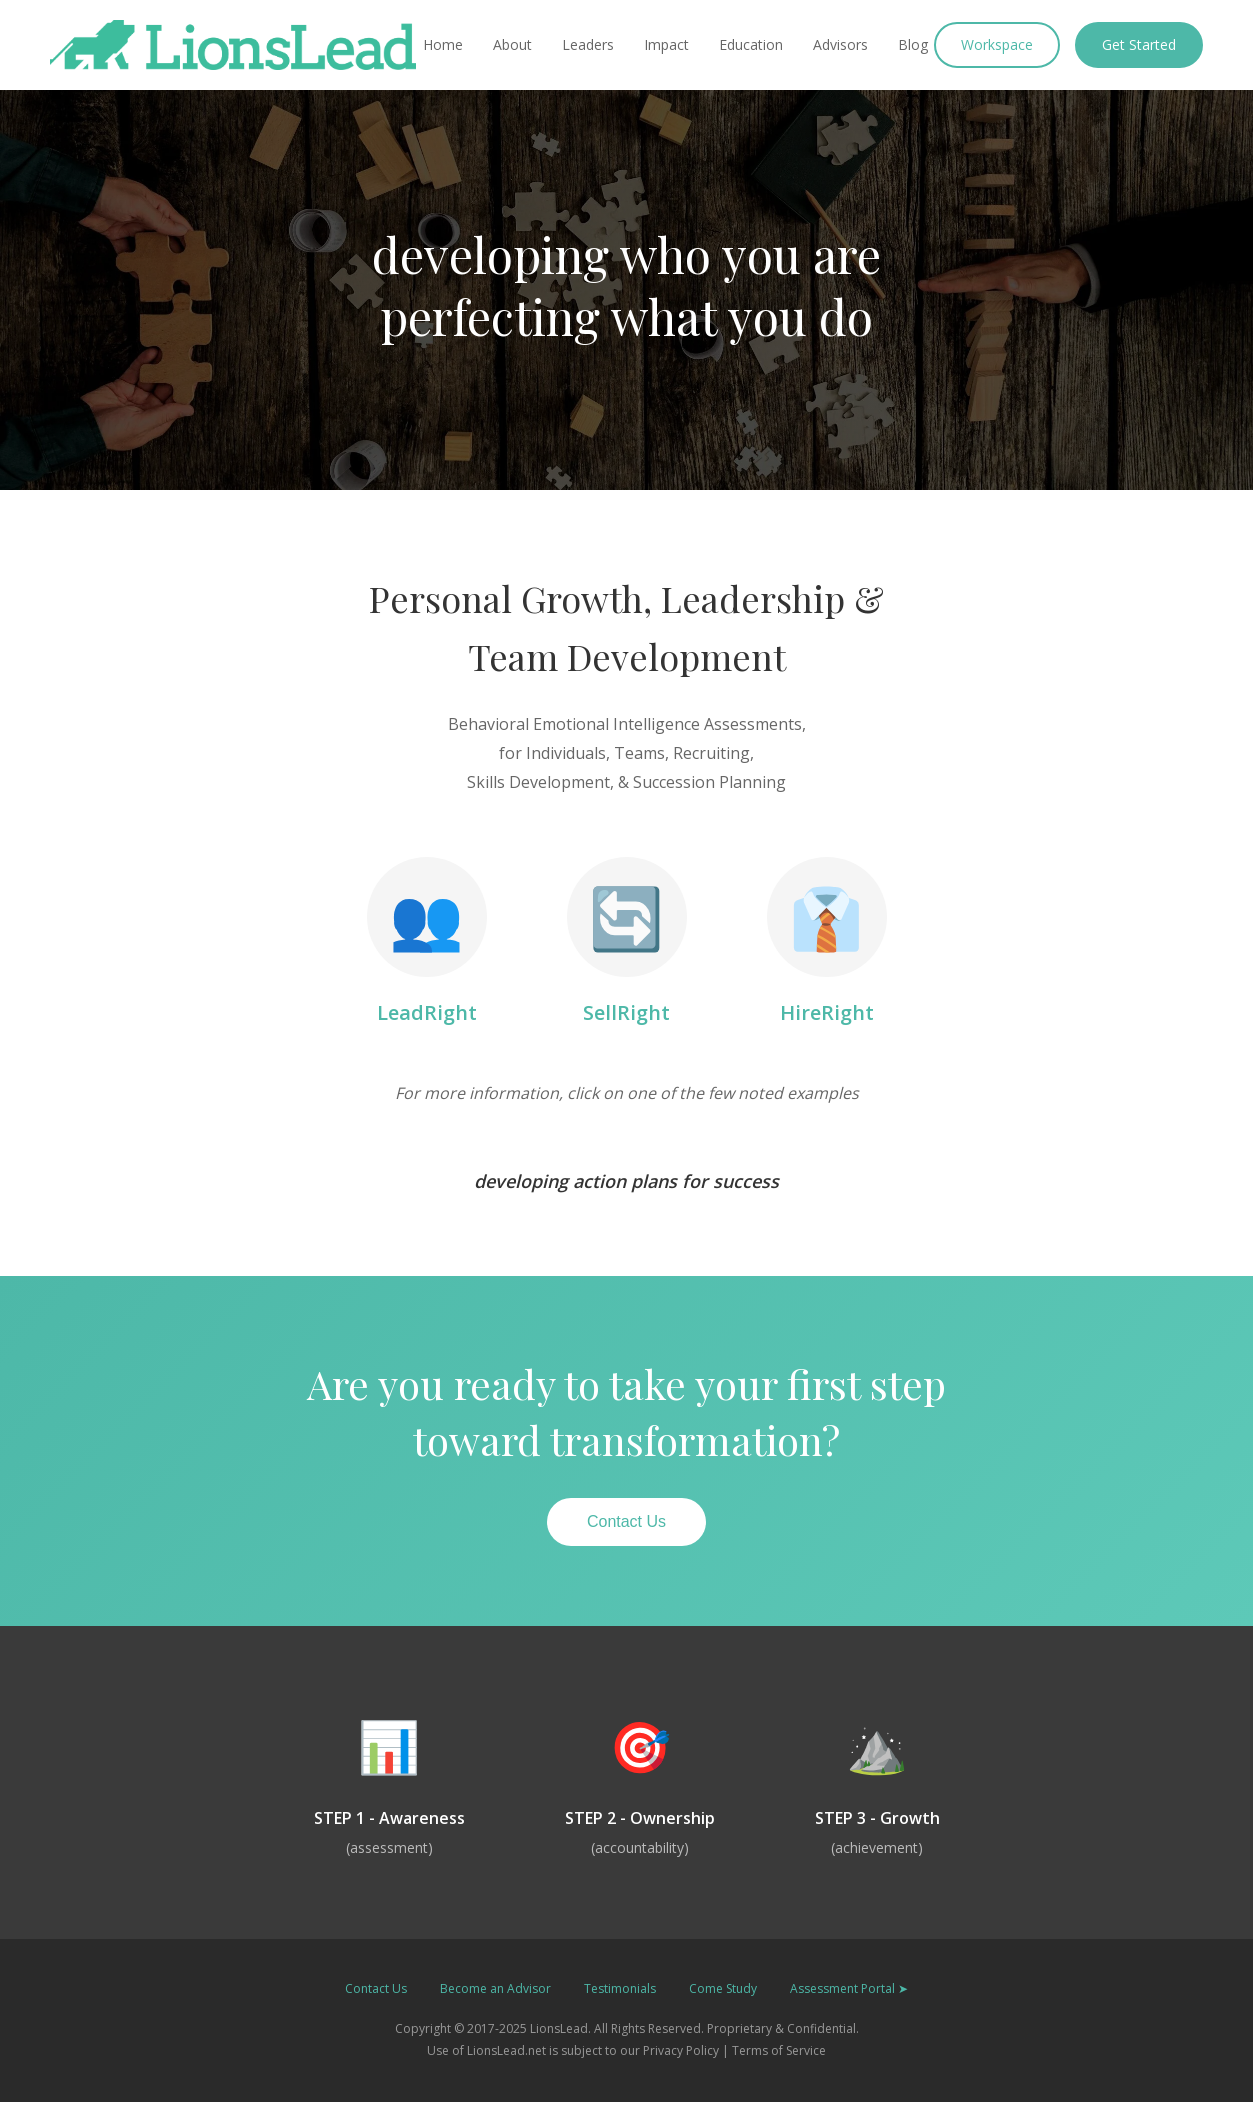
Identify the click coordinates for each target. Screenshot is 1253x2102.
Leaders (588, 44)
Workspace (997, 44)
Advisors (840, 44)
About (512, 44)
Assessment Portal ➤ (849, 1988)
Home (443, 44)
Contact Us (626, 1521)
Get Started (1139, 44)
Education (751, 44)
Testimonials (620, 1988)
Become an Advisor (495, 1988)
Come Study (723, 1988)
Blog (913, 44)
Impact (666, 44)
